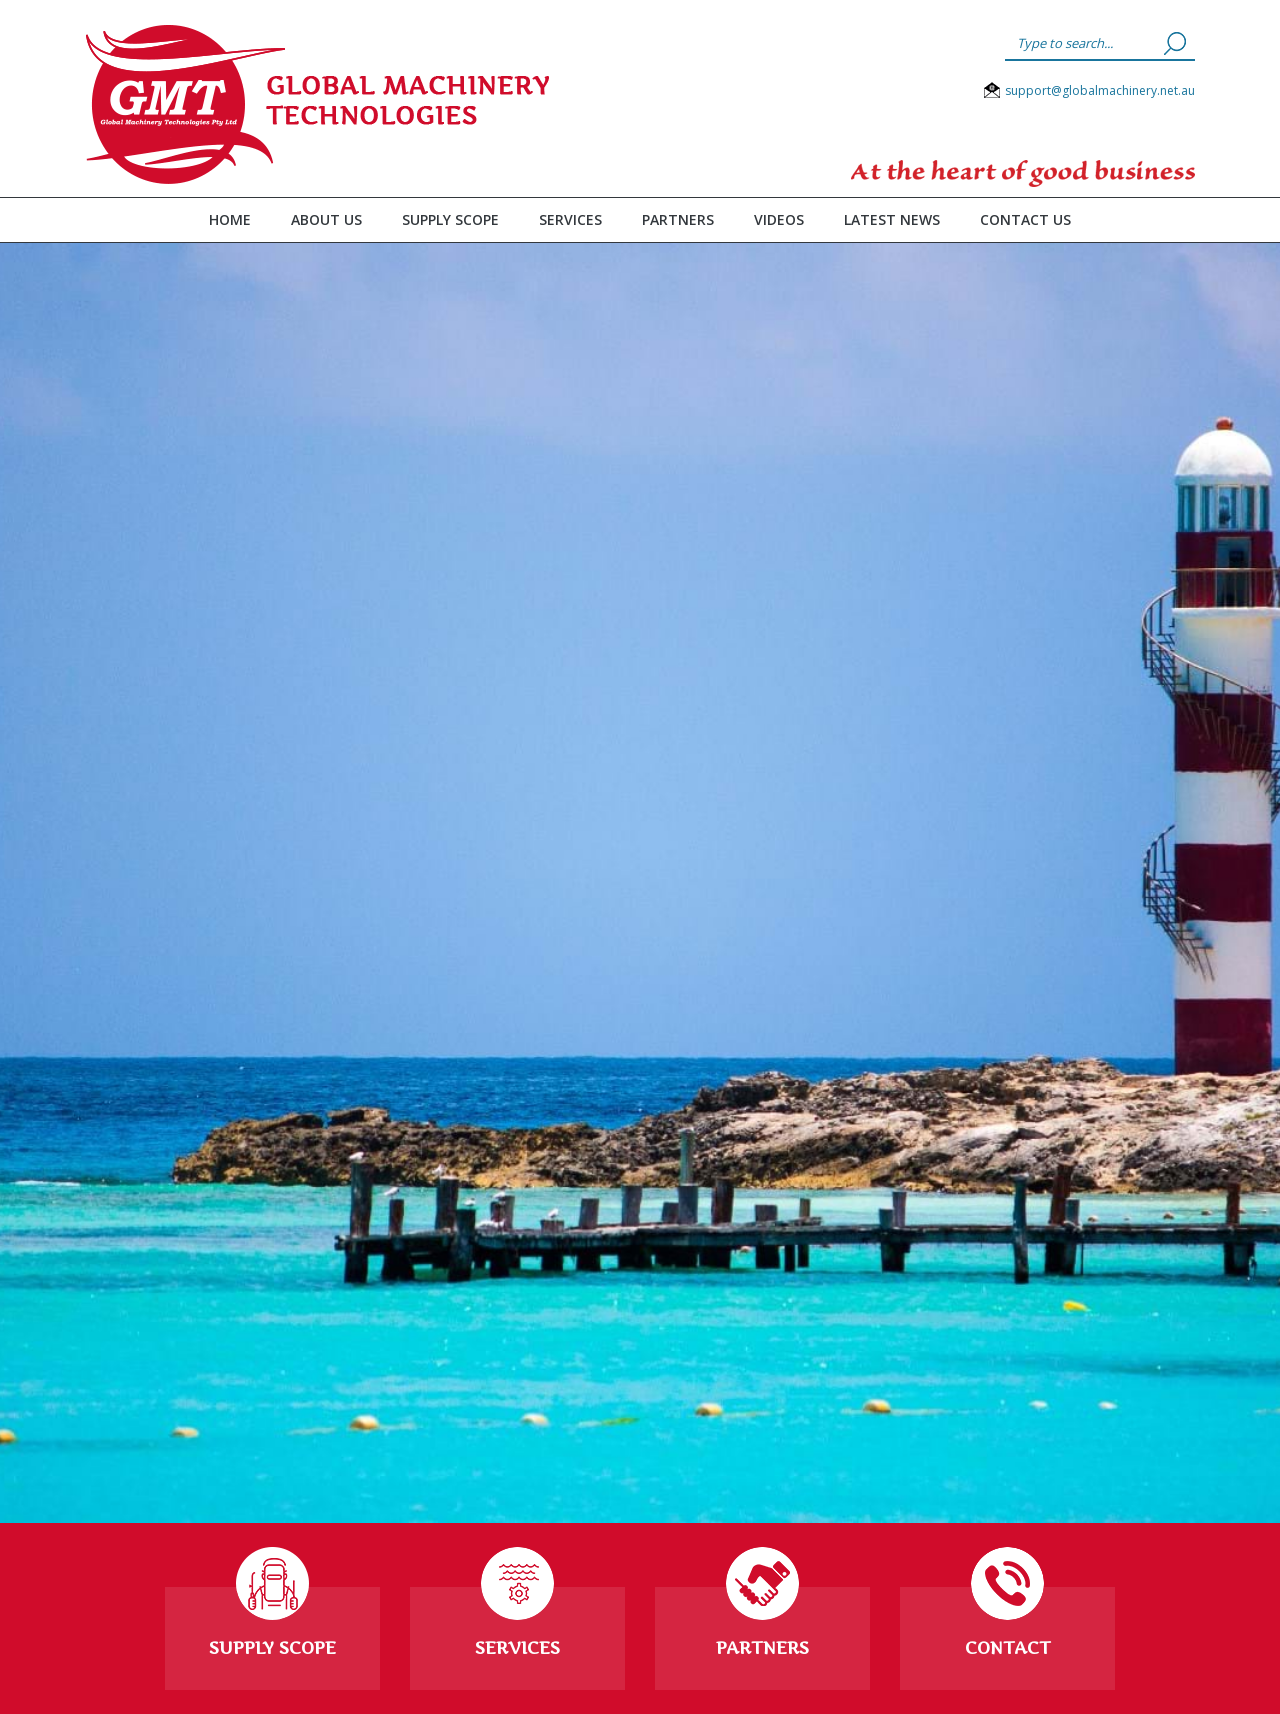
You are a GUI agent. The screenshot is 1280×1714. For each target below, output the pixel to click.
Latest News (892, 219)
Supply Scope (450, 219)
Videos (779, 219)
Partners (678, 219)
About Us (326, 219)
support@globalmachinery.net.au (1100, 90)
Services (570, 219)
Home (230, 219)
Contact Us (1025, 219)
